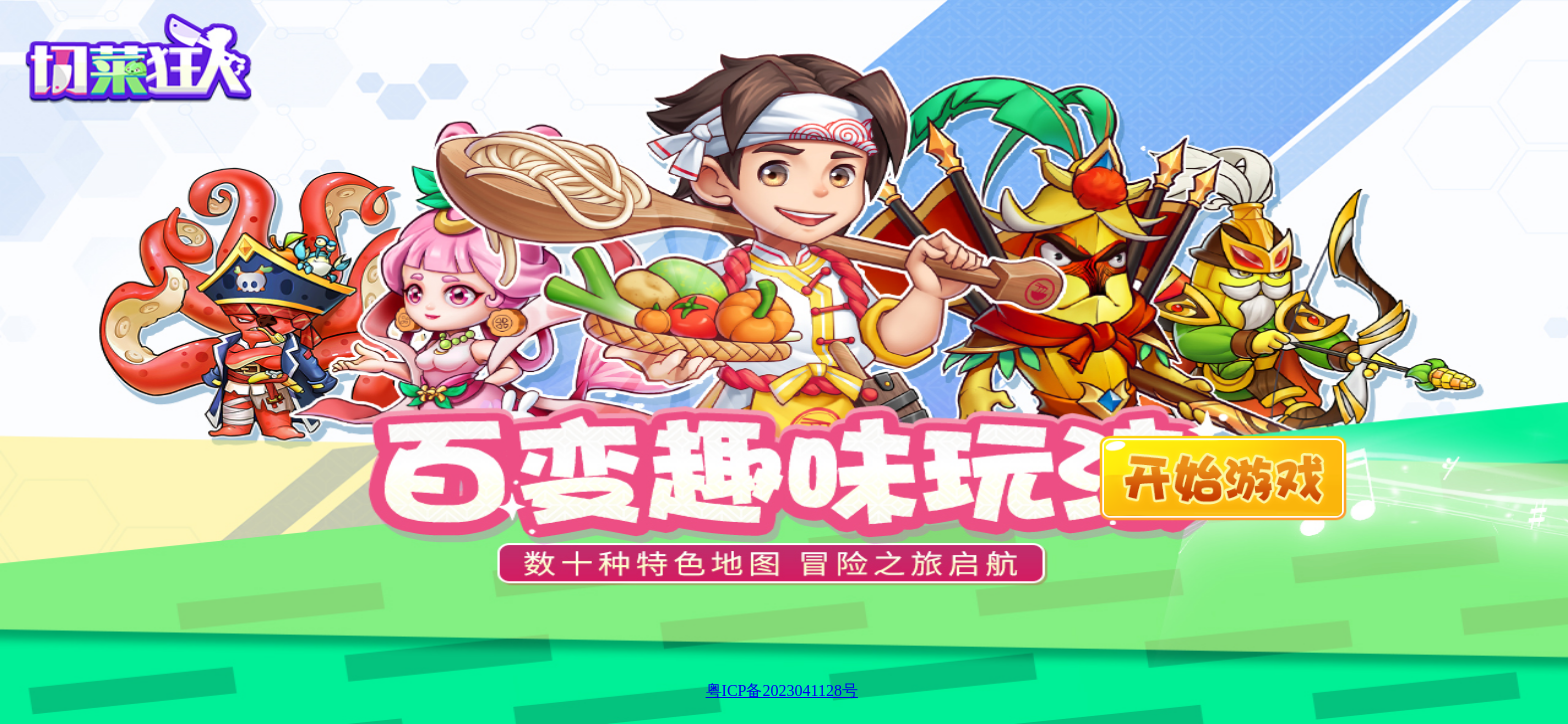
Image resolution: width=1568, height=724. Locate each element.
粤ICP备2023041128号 (782, 690)
